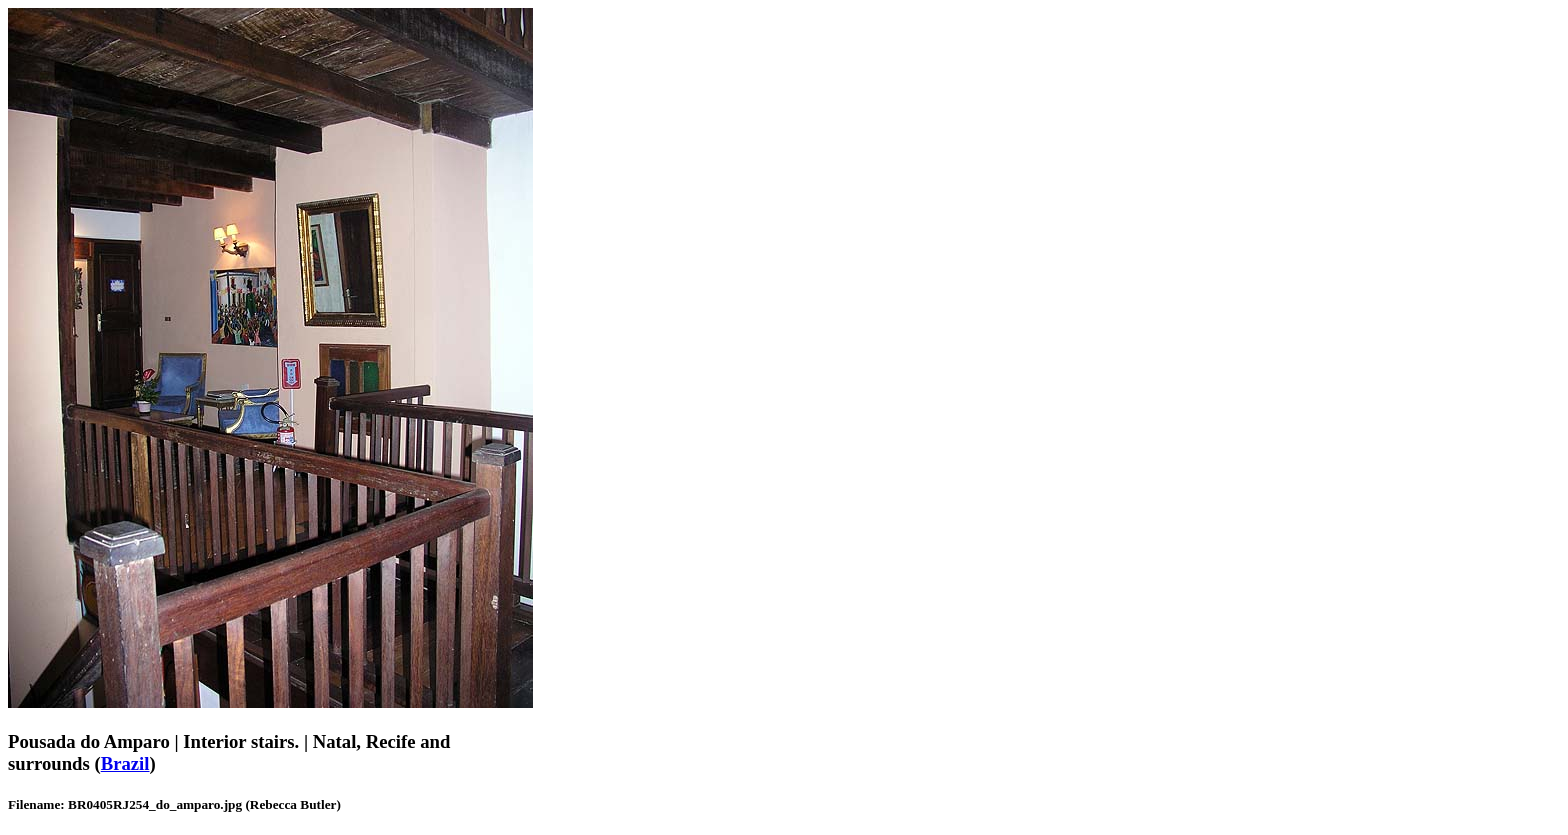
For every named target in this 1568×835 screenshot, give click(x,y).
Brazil (125, 763)
